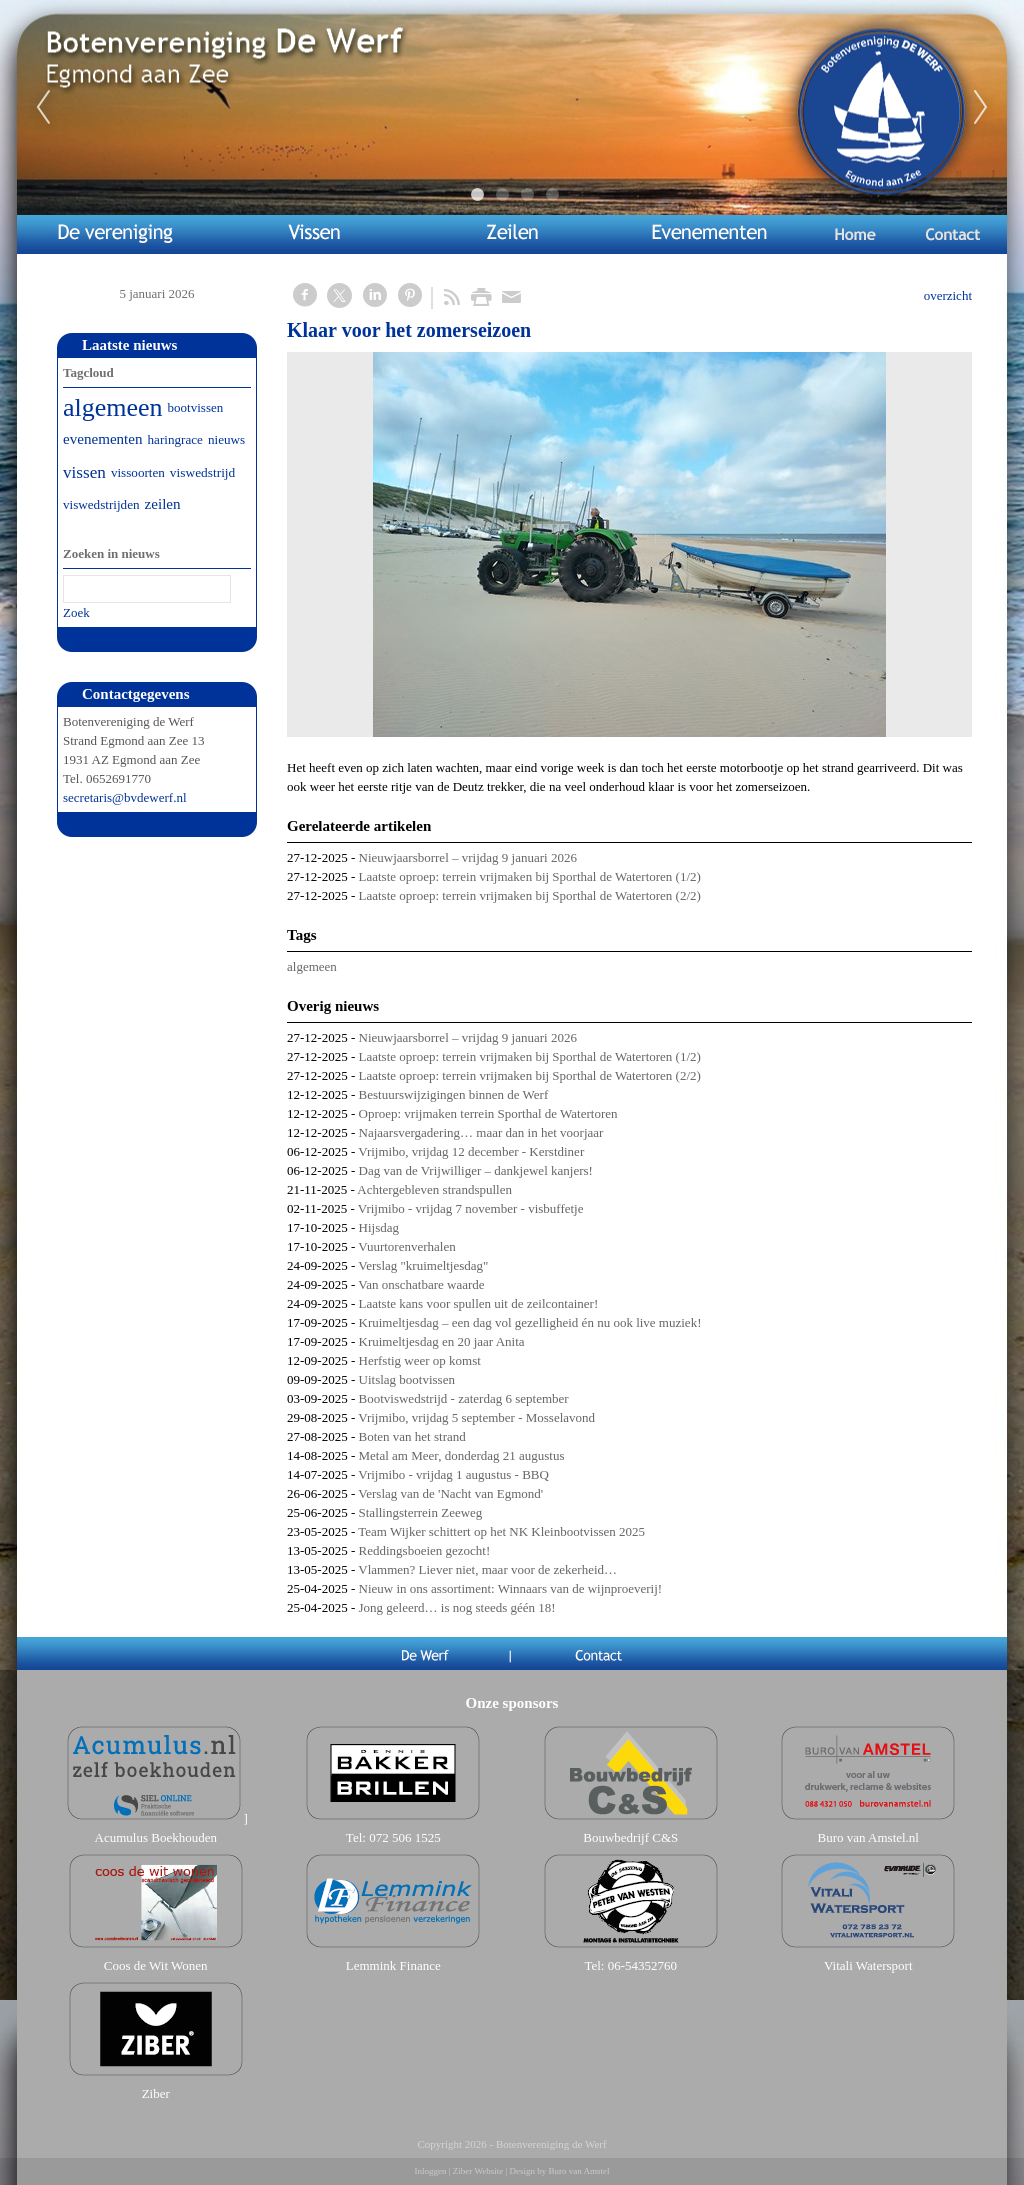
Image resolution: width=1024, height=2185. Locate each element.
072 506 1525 (405, 1837)
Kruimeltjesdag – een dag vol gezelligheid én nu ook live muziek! (530, 1322)
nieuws (226, 439)
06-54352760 (642, 1965)
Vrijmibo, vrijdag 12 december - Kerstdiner (471, 1151)
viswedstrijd (202, 472)
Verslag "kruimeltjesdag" (423, 1265)
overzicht (948, 295)
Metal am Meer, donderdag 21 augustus (462, 1455)
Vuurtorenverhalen (406, 1246)
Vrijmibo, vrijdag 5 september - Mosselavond (476, 1417)
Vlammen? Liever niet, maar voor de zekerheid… (487, 1569)
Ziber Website (478, 2171)
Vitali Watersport (868, 1965)
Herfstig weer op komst (420, 1360)
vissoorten (138, 472)
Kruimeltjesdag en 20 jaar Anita (442, 1341)
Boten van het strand (412, 1436)
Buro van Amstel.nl (868, 1837)
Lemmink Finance (393, 1965)
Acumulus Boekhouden (156, 1837)
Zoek (76, 612)
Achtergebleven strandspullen (434, 1189)
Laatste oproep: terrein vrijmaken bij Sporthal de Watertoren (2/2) (530, 895)
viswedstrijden (101, 504)
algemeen (312, 966)
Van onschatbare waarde (421, 1284)
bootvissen (196, 407)
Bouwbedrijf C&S (630, 1837)
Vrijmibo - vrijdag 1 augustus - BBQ (453, 1474)
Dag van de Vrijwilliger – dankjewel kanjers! (476, 1170)
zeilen (163, 504)
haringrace (175, 439)
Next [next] (981, 108)
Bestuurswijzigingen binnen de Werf (454, 1094)
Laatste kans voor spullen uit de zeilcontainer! (479, 1303)
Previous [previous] (43, 108)
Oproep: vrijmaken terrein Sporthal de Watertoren (488, 1113)
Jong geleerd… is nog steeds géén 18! (457, 1607)
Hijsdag (379, 1227)
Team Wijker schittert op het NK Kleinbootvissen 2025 (501, 1531)
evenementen (103, 439)
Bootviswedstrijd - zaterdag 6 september (464, 1398)
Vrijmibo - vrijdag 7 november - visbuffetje (471, 1208)
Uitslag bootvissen (407, 1379)
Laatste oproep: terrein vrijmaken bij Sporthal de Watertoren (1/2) (530, 876)
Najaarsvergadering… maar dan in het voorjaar (481, 1132)
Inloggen (431, 2171)
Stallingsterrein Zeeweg (421, 1512)
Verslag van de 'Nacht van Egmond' (450, 1493)
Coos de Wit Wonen (156, 1965)
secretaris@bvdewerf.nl (125, 797)
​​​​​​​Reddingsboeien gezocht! (425, 1550)
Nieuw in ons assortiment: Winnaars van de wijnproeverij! (511, 1588)
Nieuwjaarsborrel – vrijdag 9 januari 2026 (468, 857)
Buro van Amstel (578, 2171)
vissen (84, 472)
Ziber (156, 2093)
